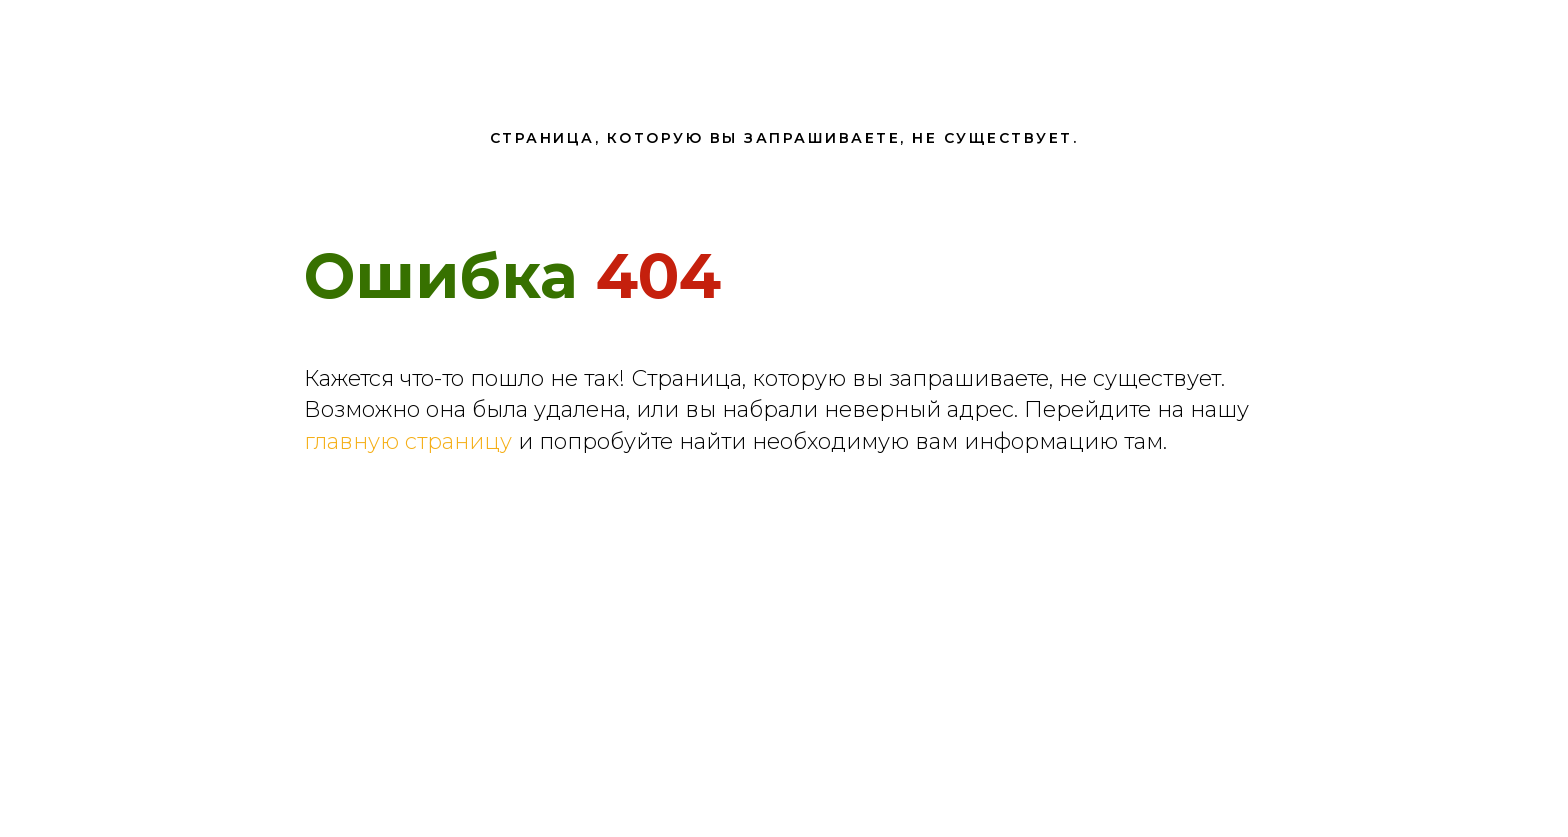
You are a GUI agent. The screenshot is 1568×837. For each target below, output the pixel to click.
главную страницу (408, 441)
